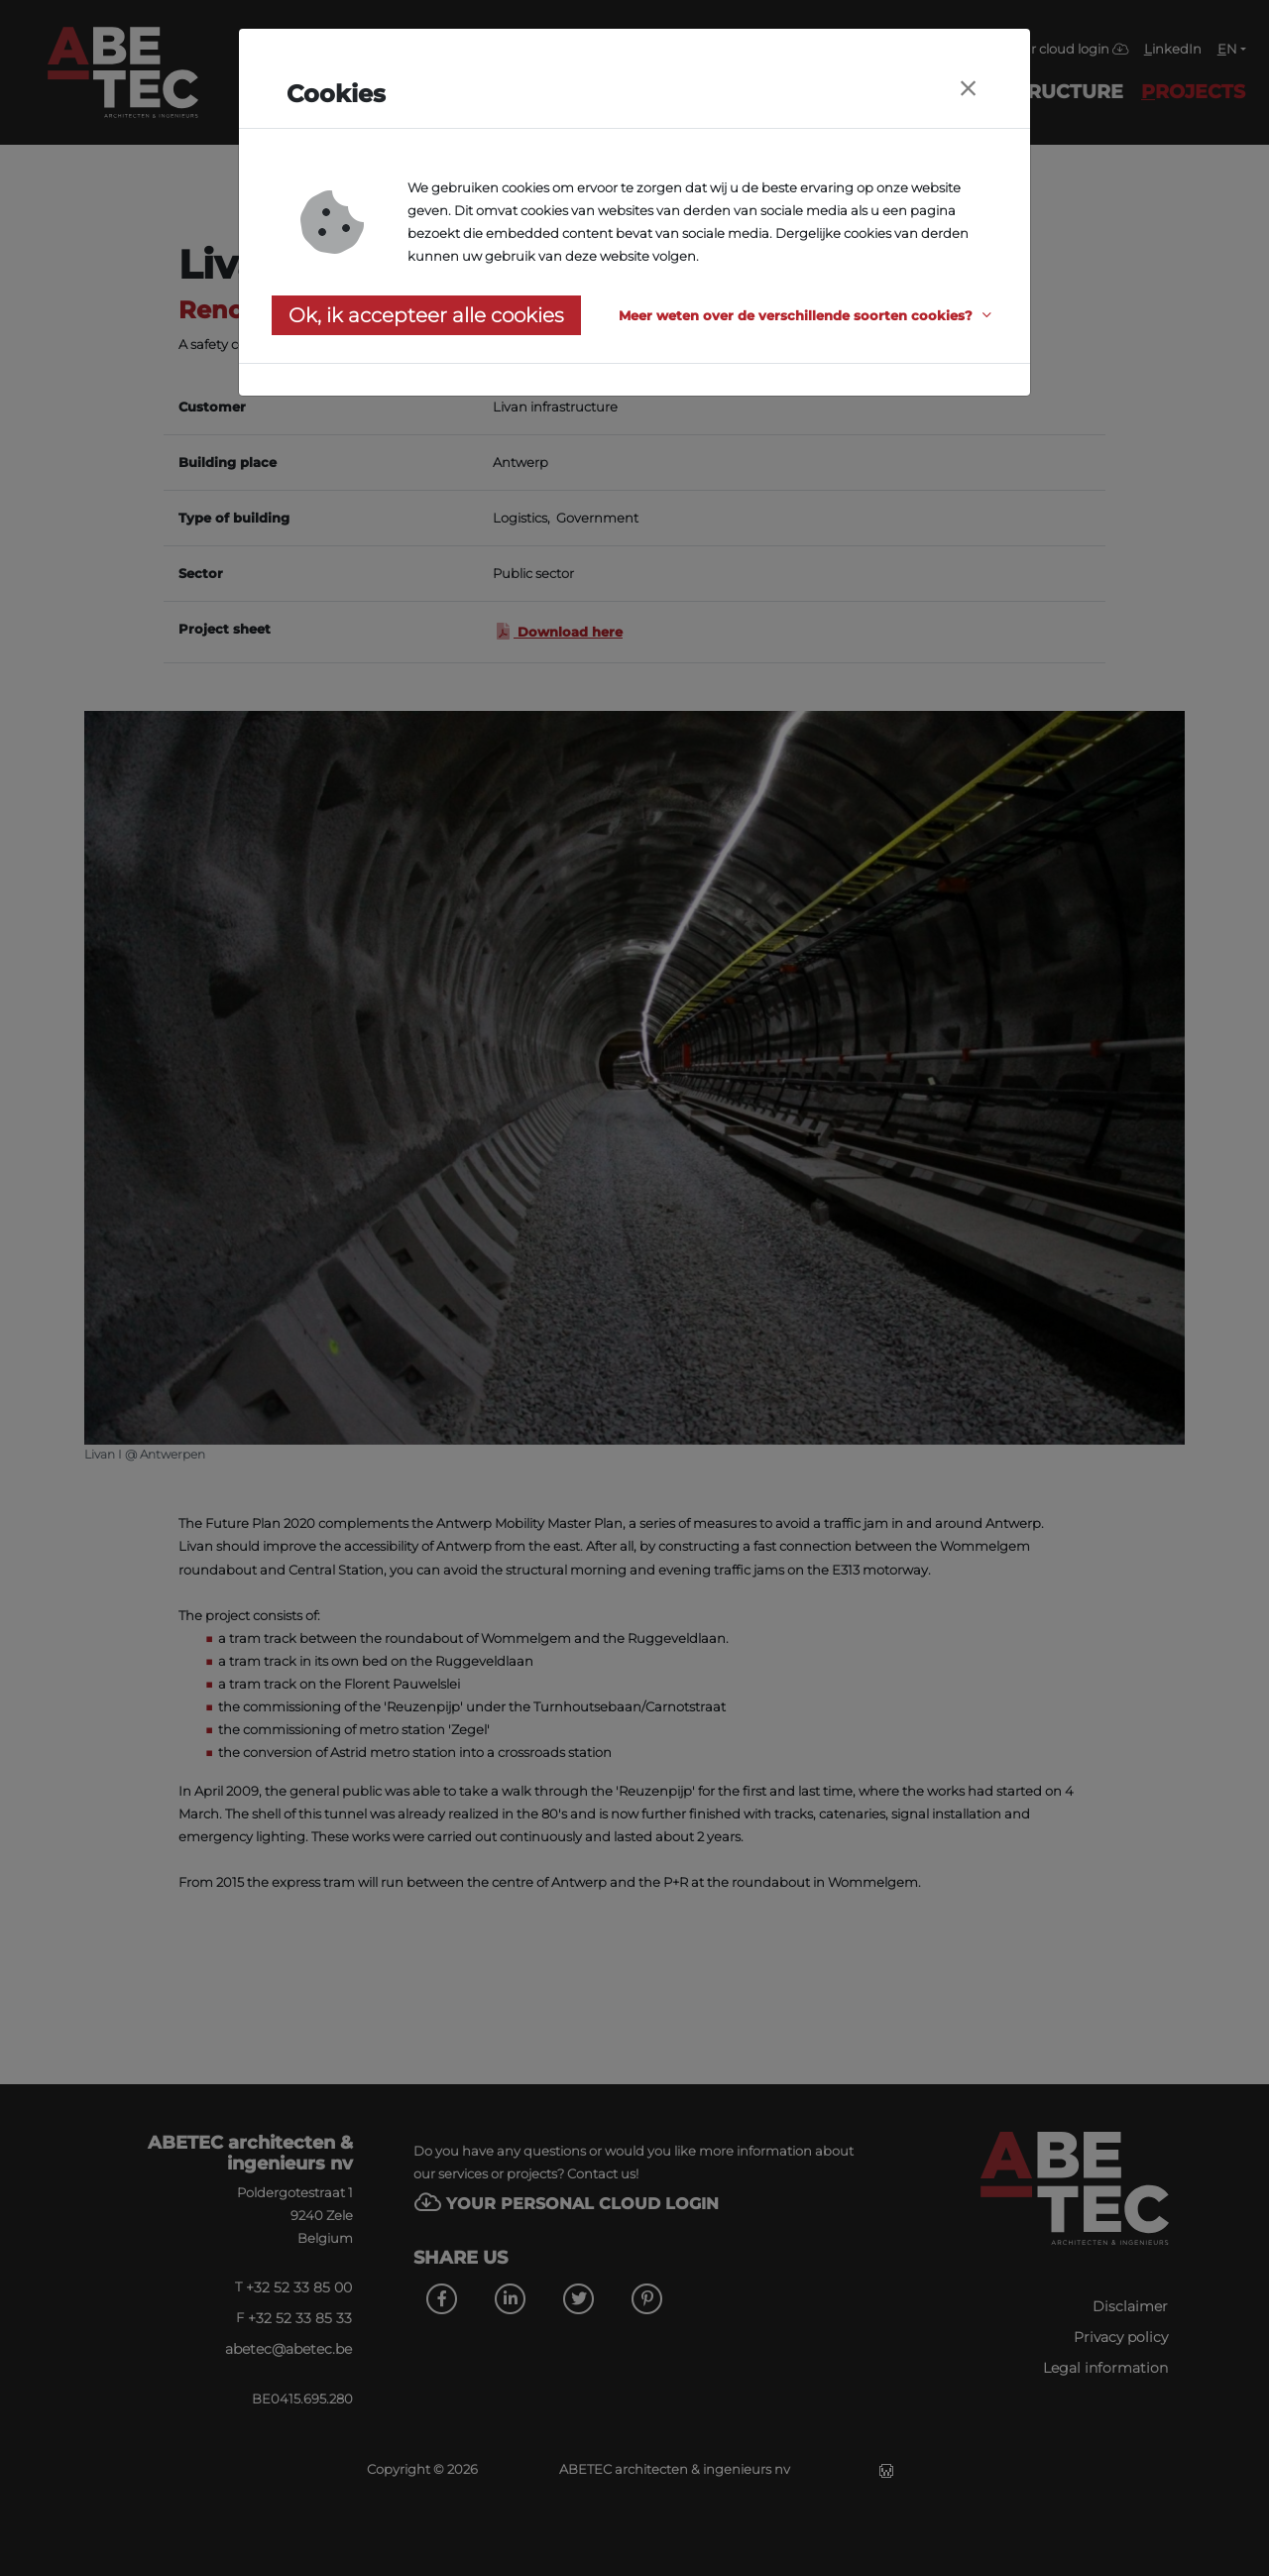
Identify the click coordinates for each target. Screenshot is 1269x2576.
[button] (808, 315)
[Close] (967, 88)
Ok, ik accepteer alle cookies (426, 315)
